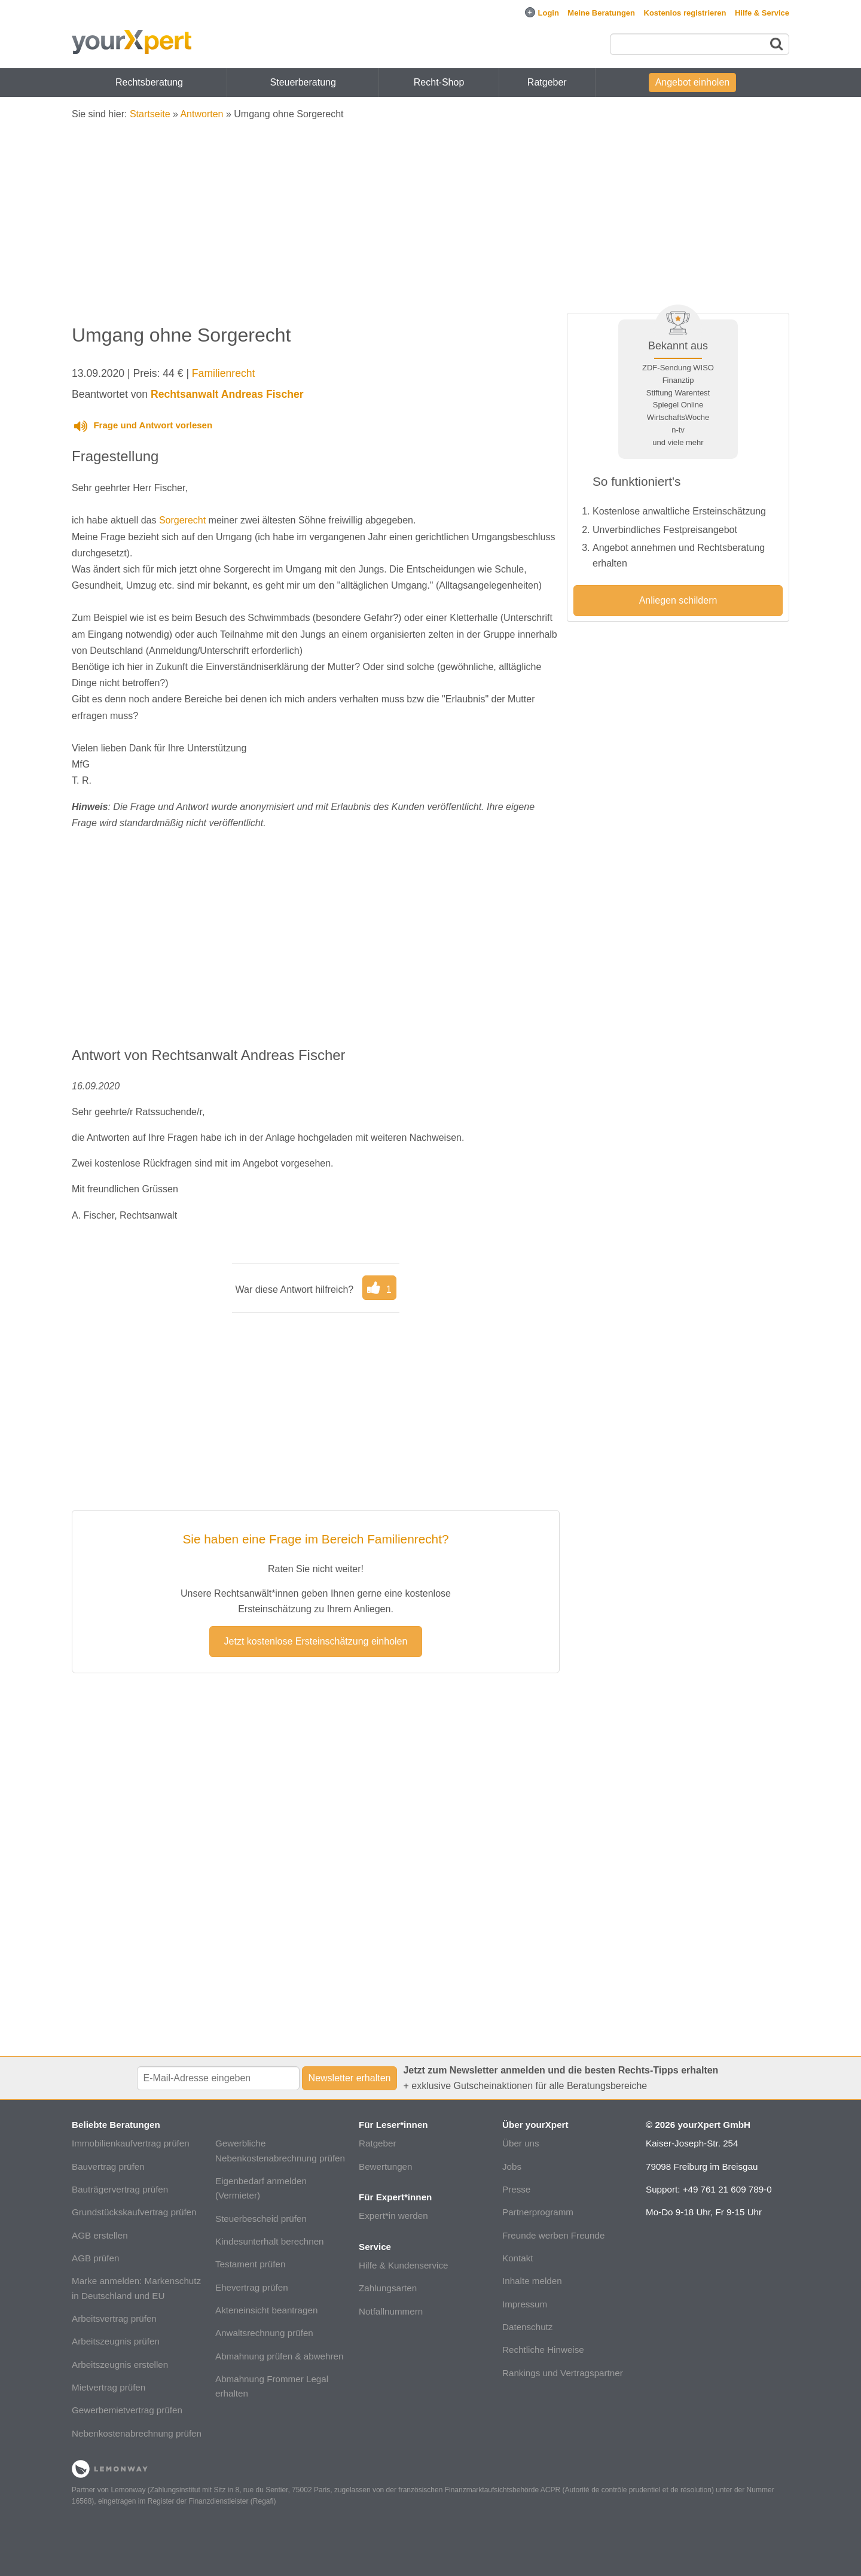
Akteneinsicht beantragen (266, 2310)
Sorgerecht (182, 520)
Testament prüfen (250, 2264)
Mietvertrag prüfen (108, 2387)
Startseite (150, 114)
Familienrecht (223, 373)
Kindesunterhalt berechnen (269, 2241)
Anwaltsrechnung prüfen (264, 2333)
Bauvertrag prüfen (108, 2166)
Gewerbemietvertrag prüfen (127, 2410)
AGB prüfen (95, 2258)
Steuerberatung (303, 82)
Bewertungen (386, 2166)
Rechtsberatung (149, 82)
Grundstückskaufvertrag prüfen (134, 2212)
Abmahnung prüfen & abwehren (279, 2356)
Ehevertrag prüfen (251, 2287)
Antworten (201, 114)
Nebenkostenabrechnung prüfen (136, 2433)
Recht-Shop (439, 82)
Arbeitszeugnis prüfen (116, 2341)
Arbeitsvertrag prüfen (114, 2318)
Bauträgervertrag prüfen (120, 2189)
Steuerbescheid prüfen (261, 2218)
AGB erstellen (100, 2235)
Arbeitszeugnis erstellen (120, 2364)
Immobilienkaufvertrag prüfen (131, 2143)
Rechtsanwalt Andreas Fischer (227, 394)
